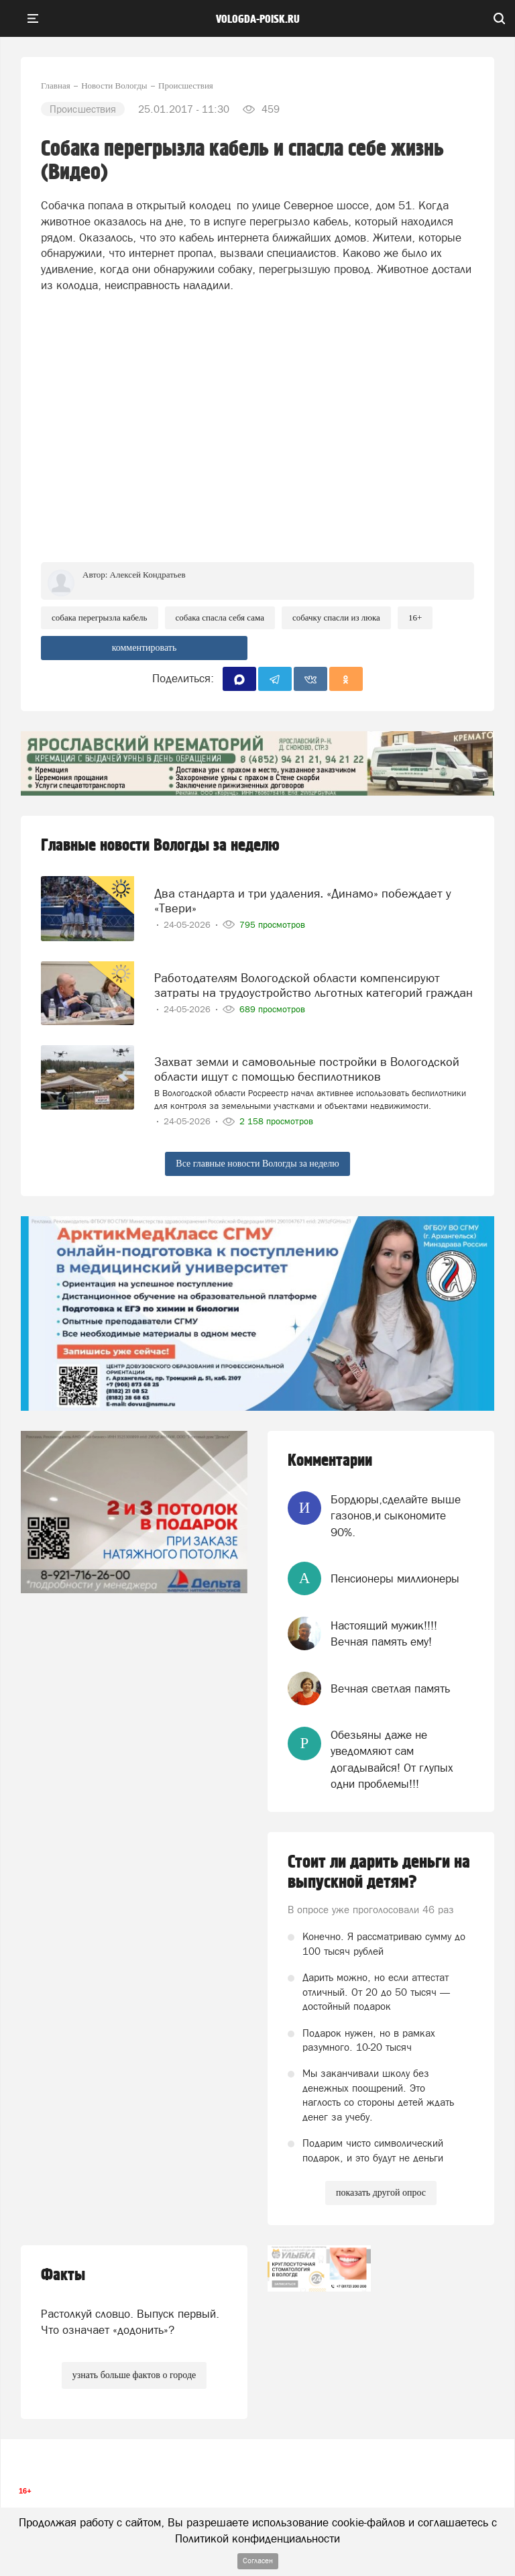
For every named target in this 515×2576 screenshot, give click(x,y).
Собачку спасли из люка (336, 617)
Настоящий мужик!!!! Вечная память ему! (384, 1633)
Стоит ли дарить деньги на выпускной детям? (379, 1872)
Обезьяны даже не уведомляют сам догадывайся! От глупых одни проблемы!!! (392, 1759)
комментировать (144, 648)
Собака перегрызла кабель (100, 617)
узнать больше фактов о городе (134, 2375)
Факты (63, 2275)
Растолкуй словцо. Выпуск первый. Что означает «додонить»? (130, 2322)
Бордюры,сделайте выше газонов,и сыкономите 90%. (396, 1516)
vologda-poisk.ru (258, 19)
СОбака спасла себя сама (220, 617)
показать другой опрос (381, 2193)
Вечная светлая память (390, 1688)
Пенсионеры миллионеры (395, 1578)
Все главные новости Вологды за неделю (257, 1164)
